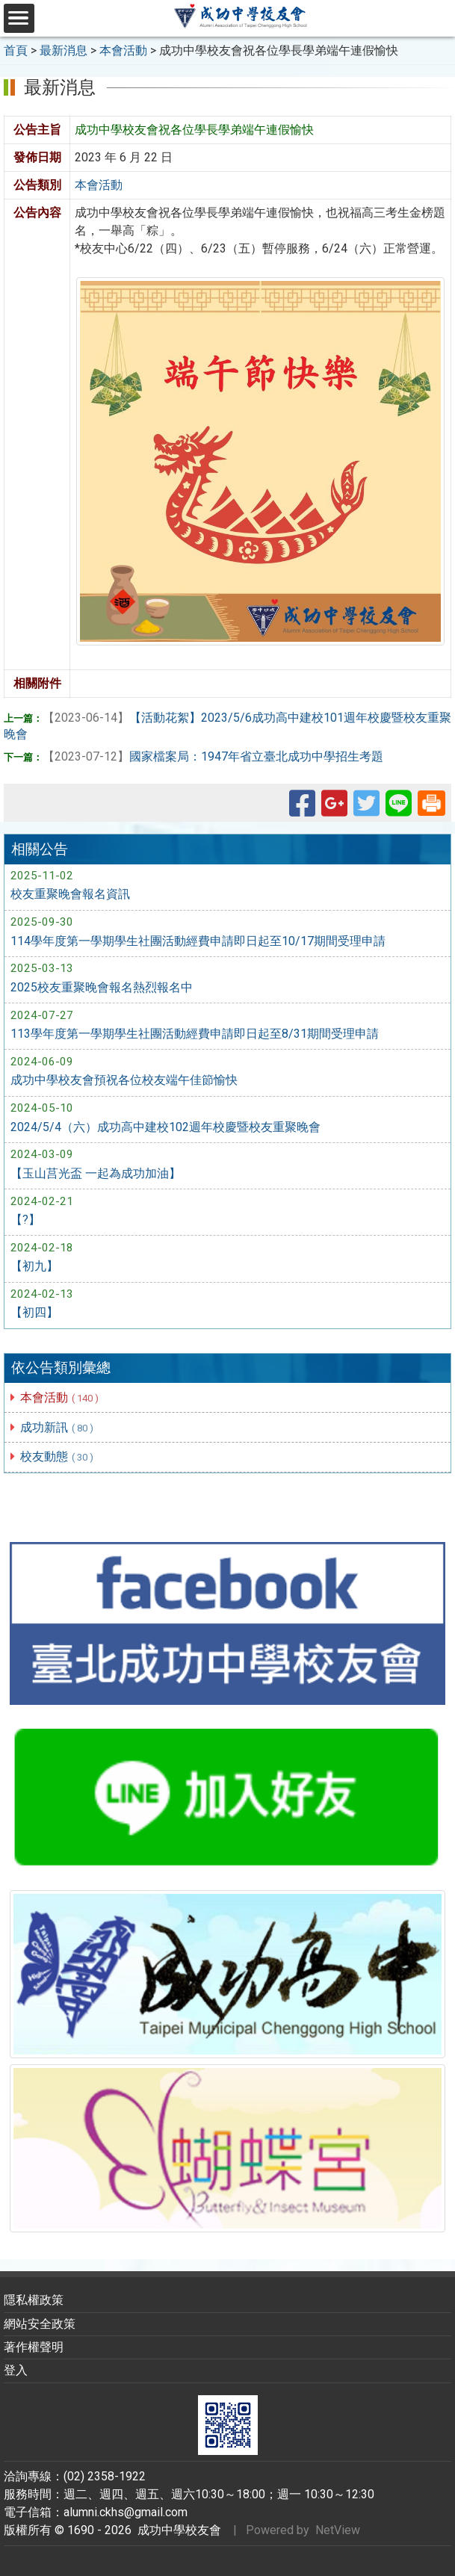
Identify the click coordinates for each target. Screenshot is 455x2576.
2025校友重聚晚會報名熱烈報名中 (101, 987)
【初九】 (34, 1266)
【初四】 (34, 1312)
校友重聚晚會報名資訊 (70, 894)
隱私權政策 (34, 2300)
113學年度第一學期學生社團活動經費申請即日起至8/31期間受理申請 (194, 1034)
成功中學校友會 (176, 2530)
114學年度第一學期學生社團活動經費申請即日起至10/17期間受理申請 (198, 941)
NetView (337, 2530)
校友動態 (57, 1456)
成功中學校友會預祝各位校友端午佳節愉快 (124, 1080)
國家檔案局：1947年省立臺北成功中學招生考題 (213, 756)
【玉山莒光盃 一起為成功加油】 (95, 1173)
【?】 (25, 1220)
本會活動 (60, 1397)
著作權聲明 (34, 2347)
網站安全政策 (39, 2324)
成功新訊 (57, 1427)
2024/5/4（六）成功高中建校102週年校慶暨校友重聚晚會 (165, 1127)
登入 (16, 2370)
